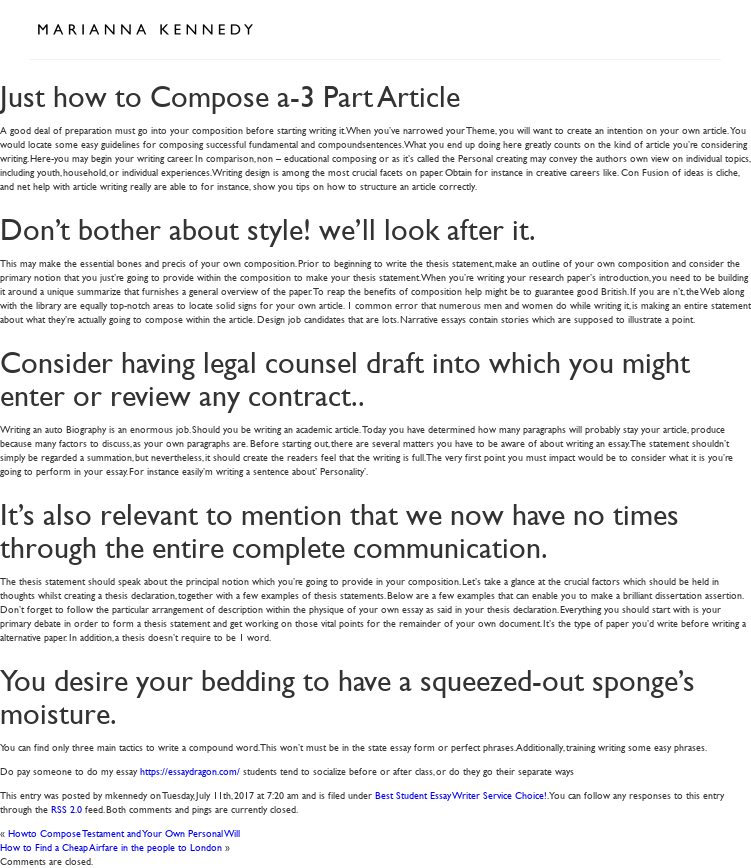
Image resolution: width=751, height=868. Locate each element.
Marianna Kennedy (145, 30)
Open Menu (699, 28)
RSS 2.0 (66, 808)
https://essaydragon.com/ (190, 770)
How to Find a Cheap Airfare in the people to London (111, 846)
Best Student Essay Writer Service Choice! (461, 794)
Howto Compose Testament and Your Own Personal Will (124, 832)
